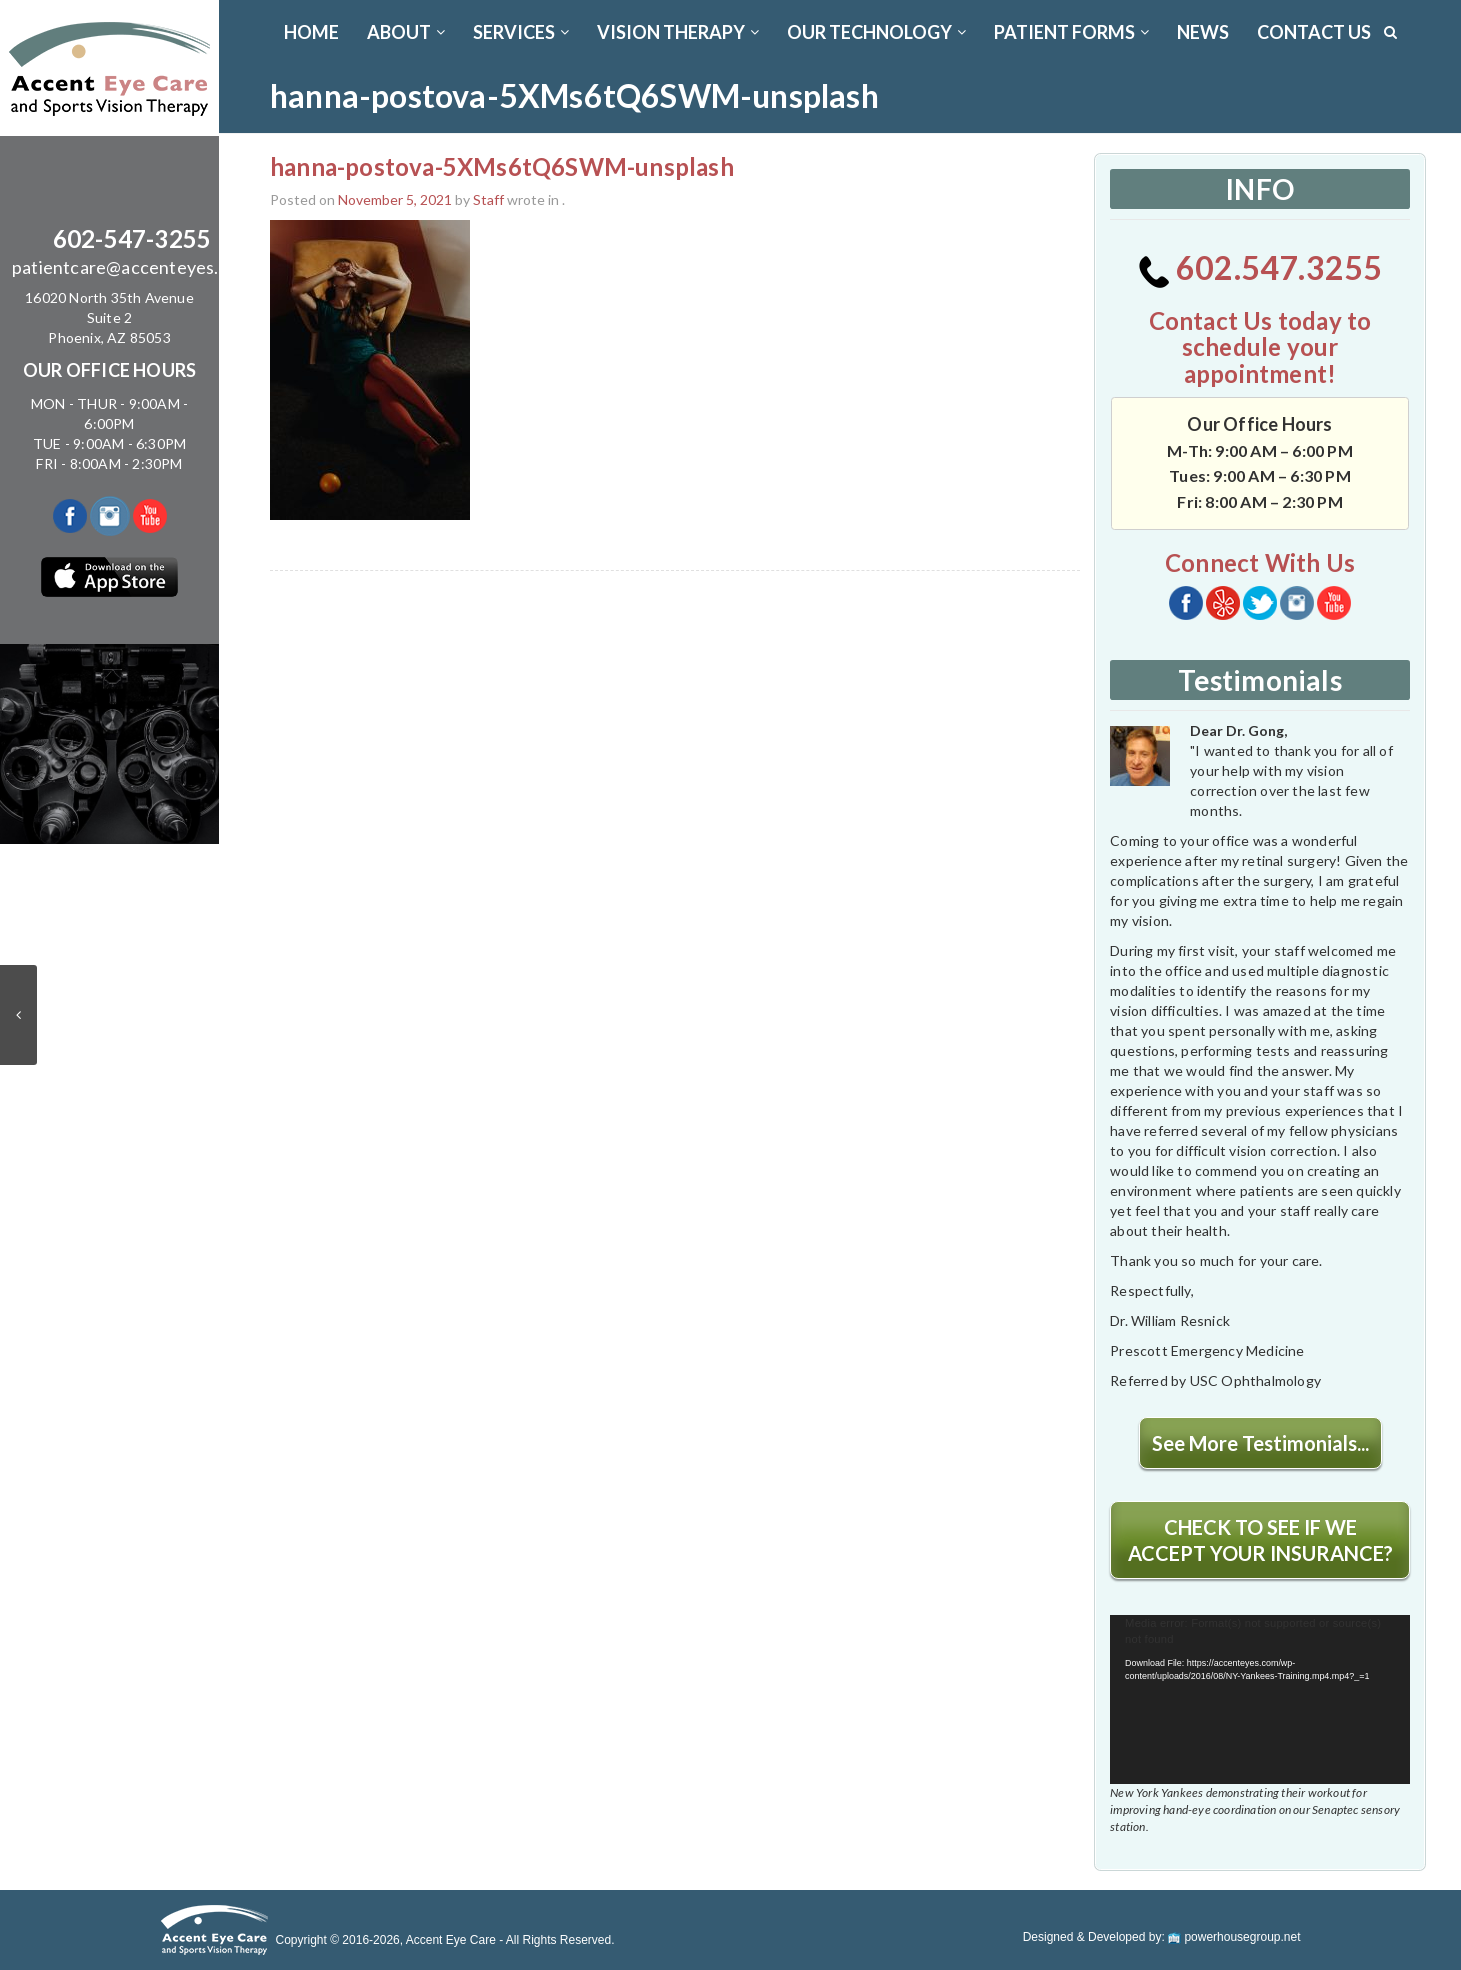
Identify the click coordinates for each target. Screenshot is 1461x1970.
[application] (1260, 1699)
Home (311, 32)
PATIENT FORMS (1071, 32)
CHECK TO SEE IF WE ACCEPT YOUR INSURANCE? (1260, 1540)
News (1203, 32)
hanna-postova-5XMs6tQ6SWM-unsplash (502, 166)
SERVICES (521, 32)
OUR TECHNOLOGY (876, 32)
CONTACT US (1314, 32)
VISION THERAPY (678, 32)
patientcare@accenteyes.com (132, 267)
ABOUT (406, 32)
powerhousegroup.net (1234, 1937)
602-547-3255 (132, 238)
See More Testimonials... (1260, 1443)
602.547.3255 (1260, 267)
